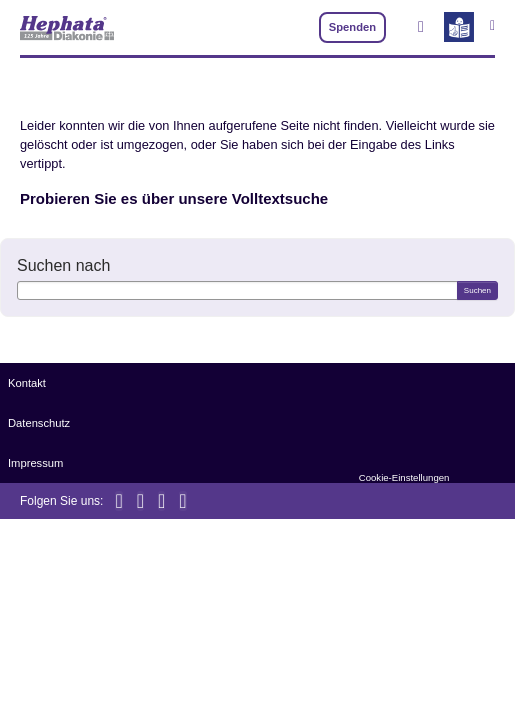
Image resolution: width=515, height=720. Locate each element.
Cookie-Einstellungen (404, 477)
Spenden (352, 27)
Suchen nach (63, 265)
